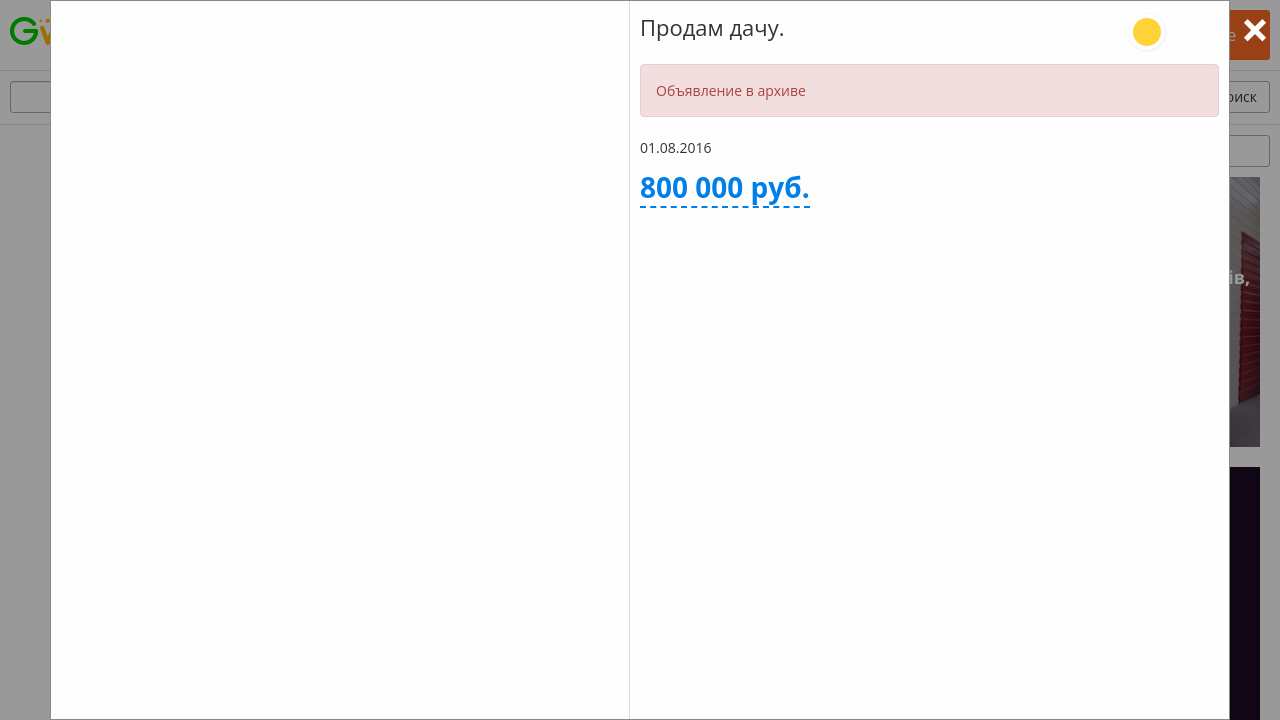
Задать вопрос (777, 420)
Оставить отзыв (1082, 420)
